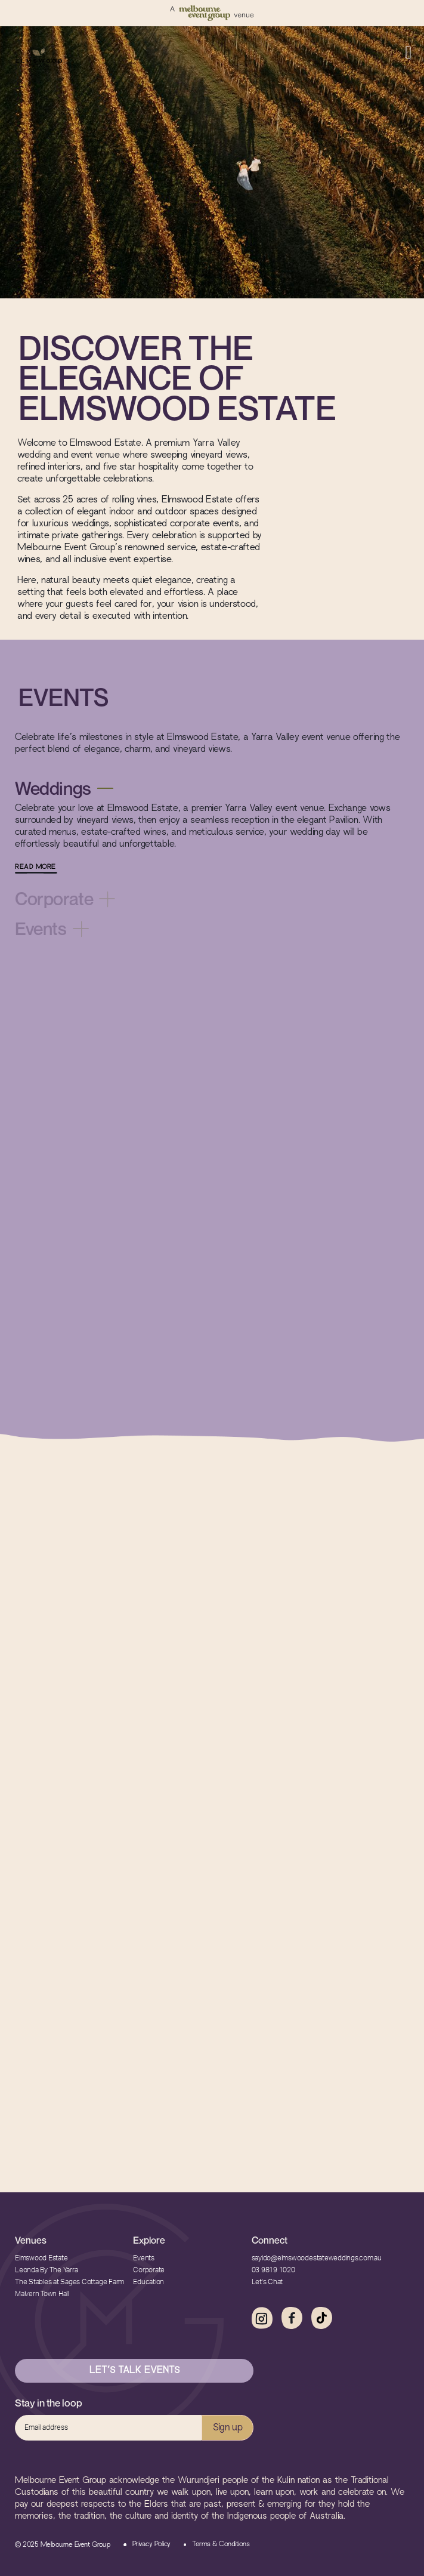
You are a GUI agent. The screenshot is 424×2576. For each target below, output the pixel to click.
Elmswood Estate (41, 2258)
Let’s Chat (267, 2281)
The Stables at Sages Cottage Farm (69, 2281)
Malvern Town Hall (42, 2293)
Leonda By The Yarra (46, 2269)
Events (143, 2258)
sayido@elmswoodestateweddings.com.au (317, 2258)
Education (148, 2281)
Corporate (149, 2269)
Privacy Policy (151, 2544)
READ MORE (35, 867)
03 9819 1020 (273, 2269)
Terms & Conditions (220, 2544)
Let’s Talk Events (134, 2371)
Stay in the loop (48, 2403)
